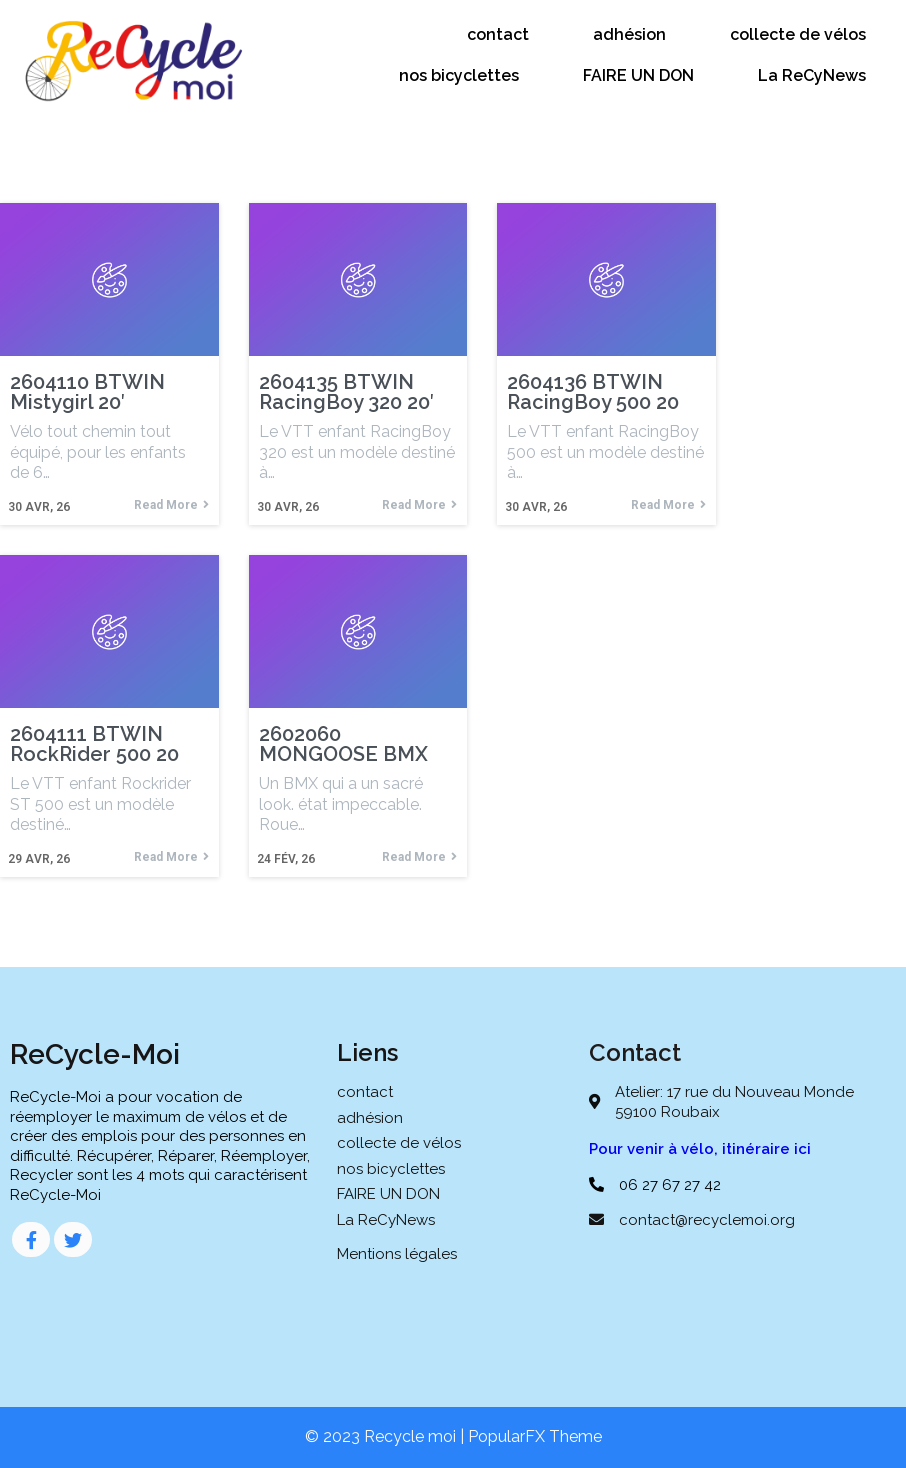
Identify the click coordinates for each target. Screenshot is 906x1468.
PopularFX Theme (535, 1436)
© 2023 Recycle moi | (386, 1436)
